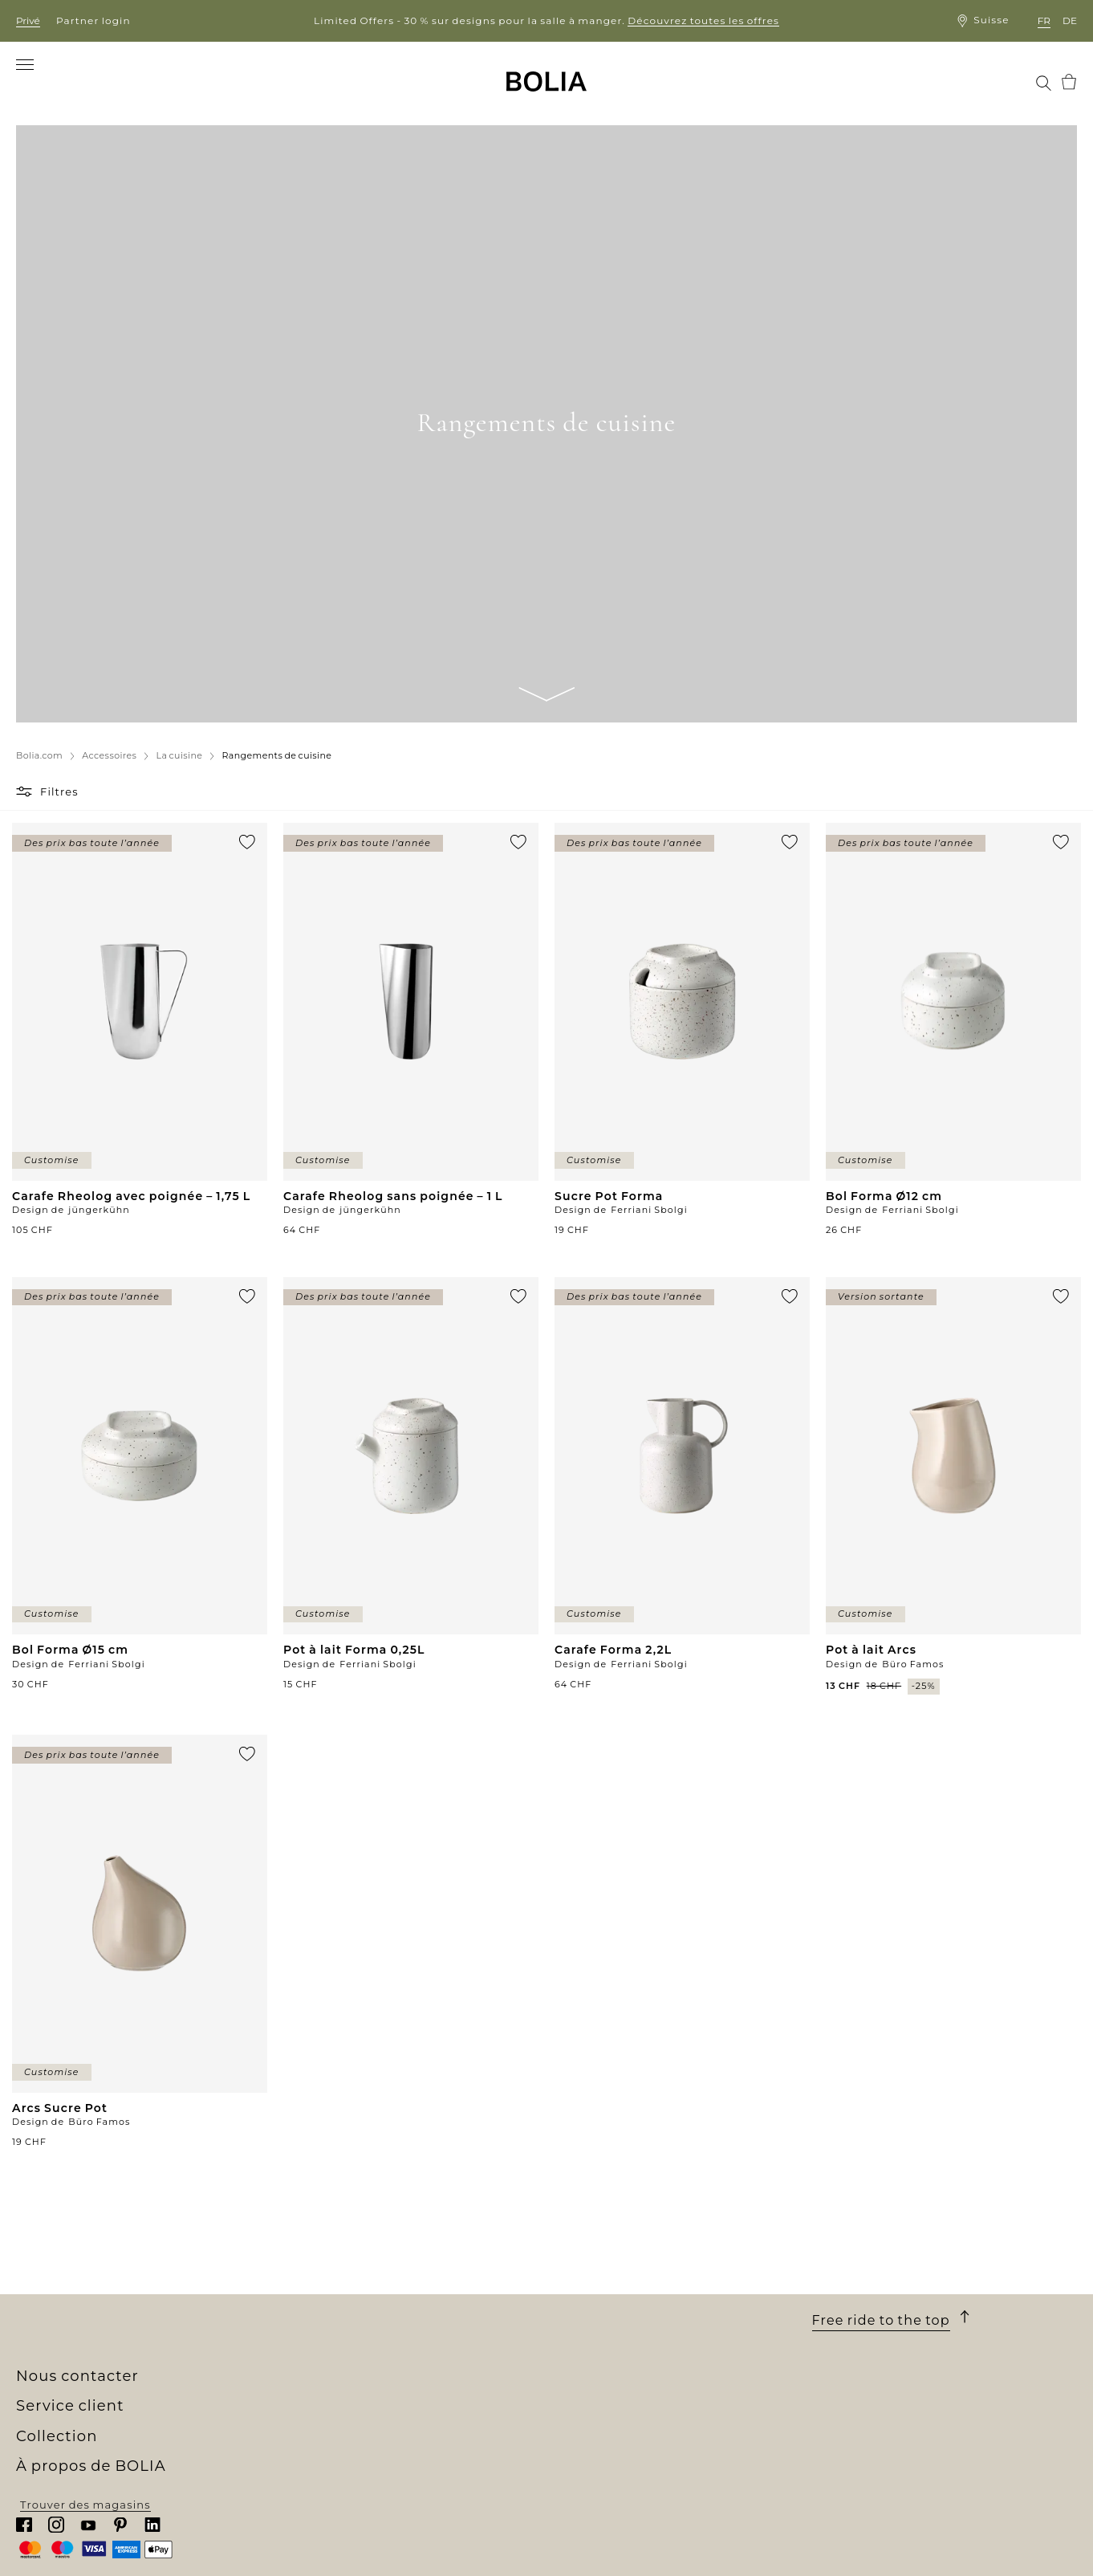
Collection (325, 2289)
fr (1044, 20)
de (1070, 20)
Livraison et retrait (601, 2325)
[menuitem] (49, 82)
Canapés (307, 2325)
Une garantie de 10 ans (614, 2340)
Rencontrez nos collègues (93, 2340)
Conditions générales (610, 2355)
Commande (581, 2311)
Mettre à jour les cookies (619, 2417)
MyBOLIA (43, 2442)
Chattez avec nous (866, 2373)
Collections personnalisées (362, 2413)
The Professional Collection (363, 2442)
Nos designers (58, 2369)
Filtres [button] (59, 791)
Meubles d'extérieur (341, 2355)
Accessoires (317, 2398)
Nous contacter (874, 2289)
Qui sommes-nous (70, 2311)
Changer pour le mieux (84, 2384)
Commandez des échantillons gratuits (396, 2428)
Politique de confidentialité (629, 2398)
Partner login (93, 20)
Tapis (297, 2384)
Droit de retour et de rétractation (645, 2369)
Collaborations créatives (88, 2398)
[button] (26, 791)
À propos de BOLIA (96, 2289)
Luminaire (312, 2369)
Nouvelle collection (339, 2311)
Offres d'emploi (62, 2355)
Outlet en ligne (327, 2457)
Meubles (307, 2340)
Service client (601, 2289)
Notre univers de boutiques (98, 2325)
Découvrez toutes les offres (703, 20)
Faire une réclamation (612, 2384)
